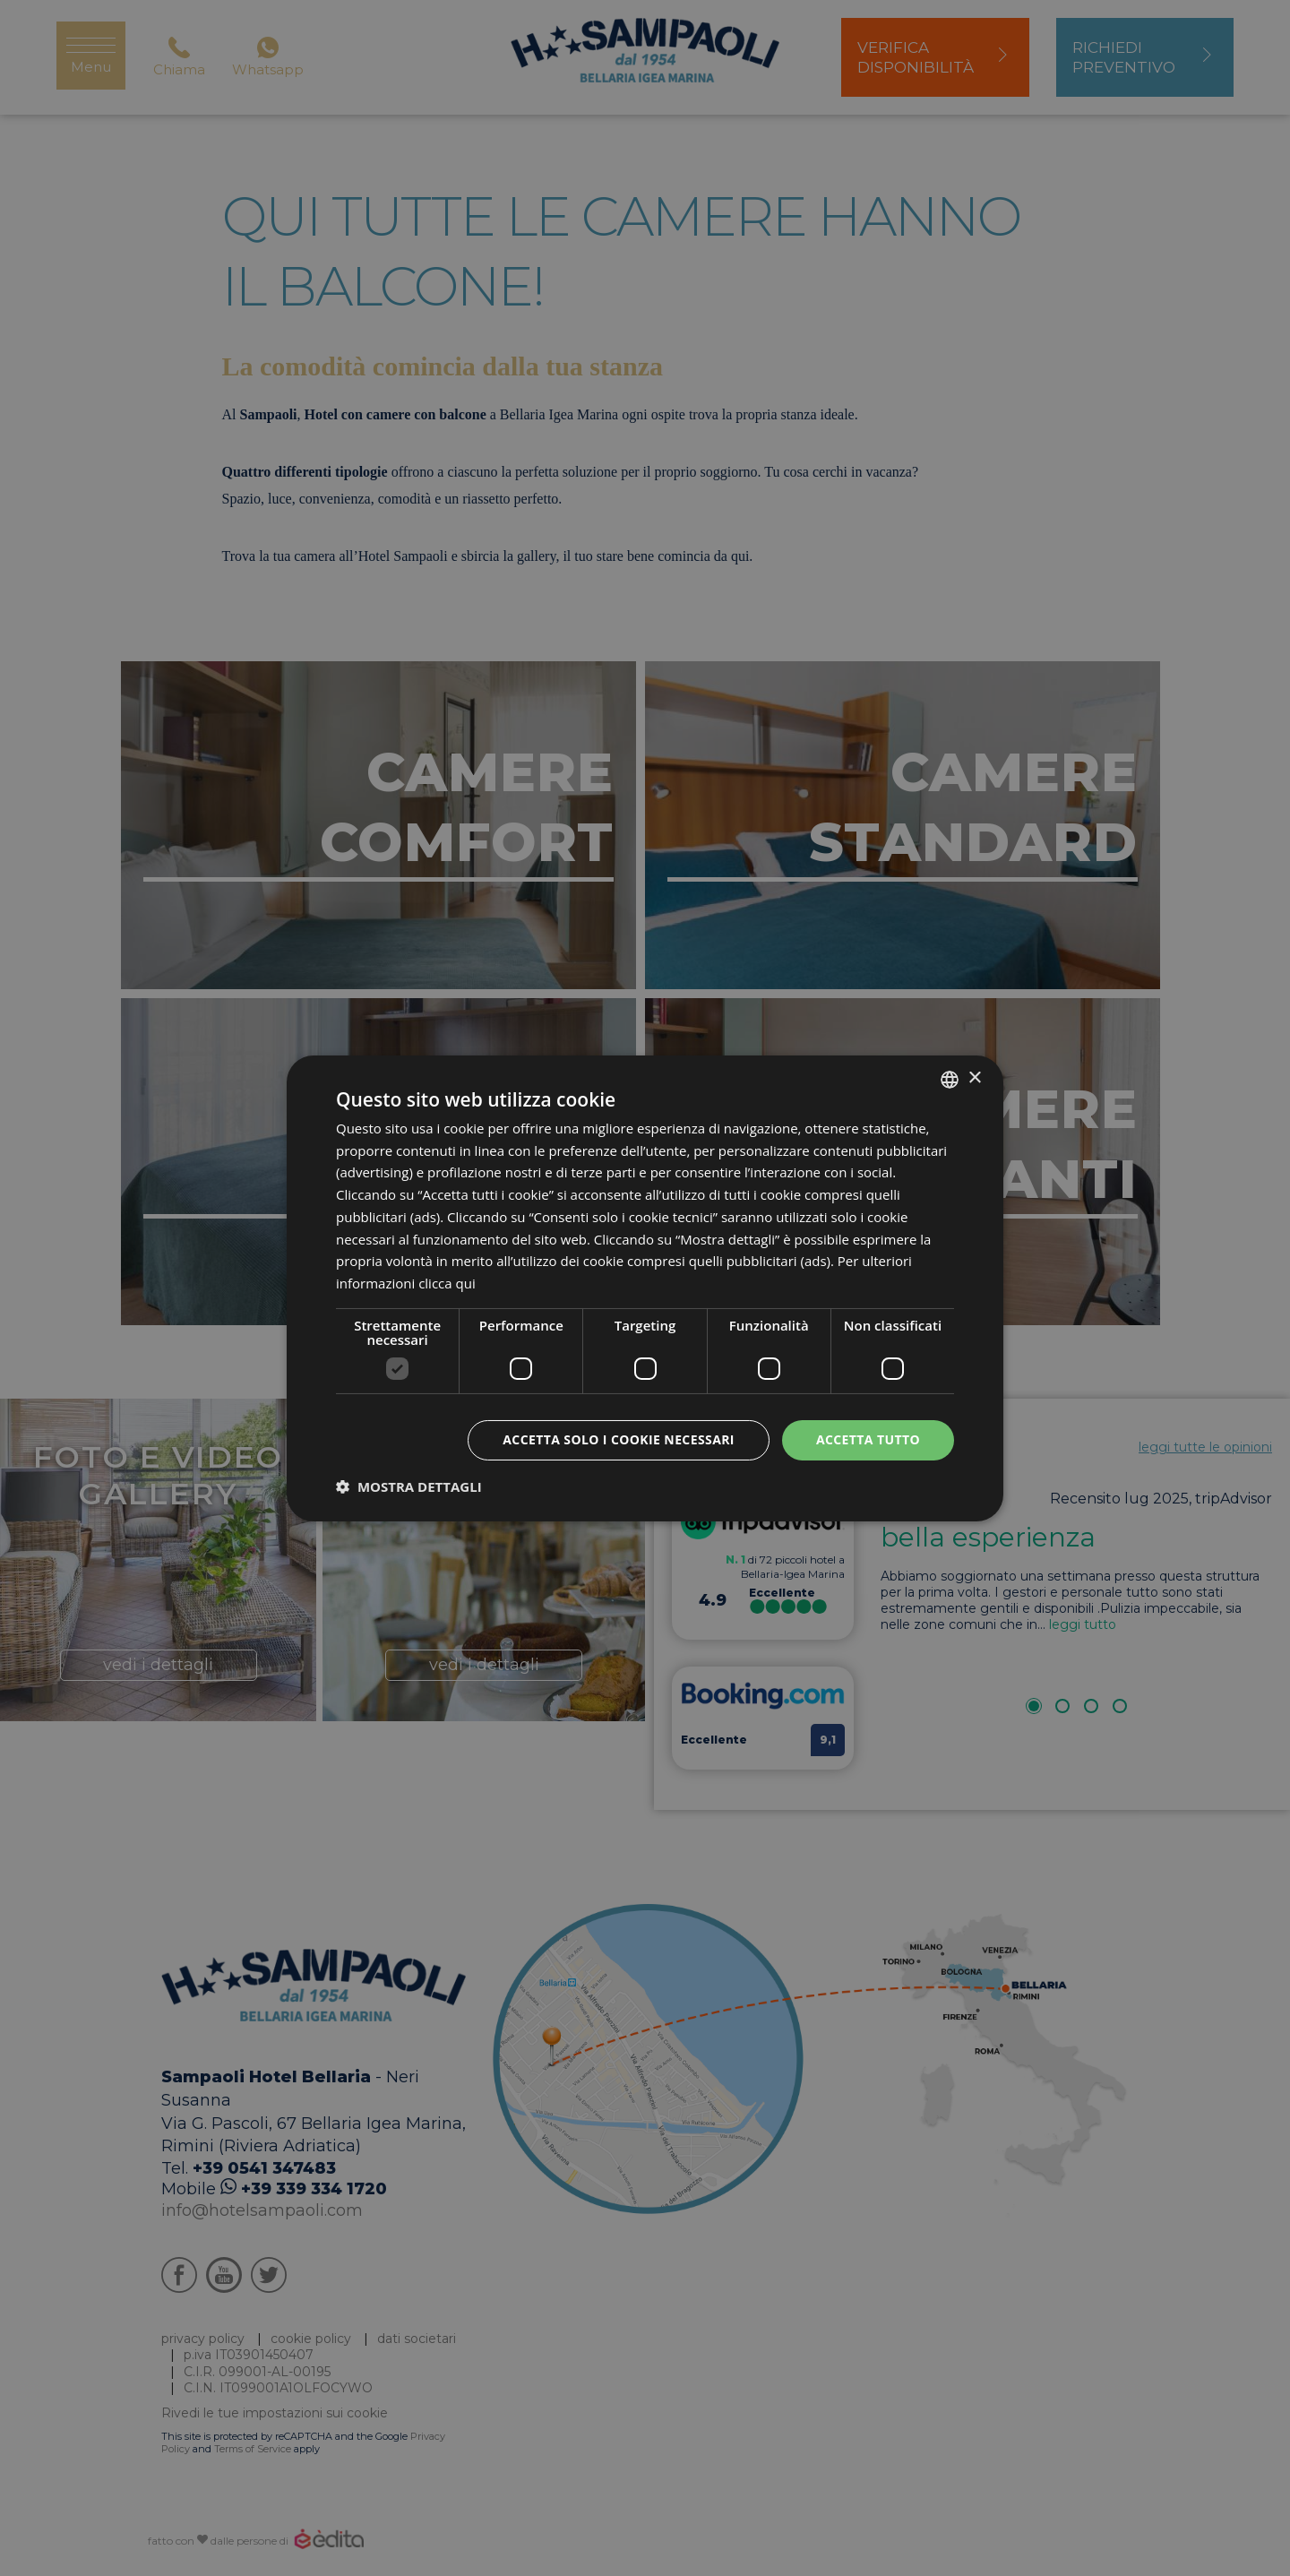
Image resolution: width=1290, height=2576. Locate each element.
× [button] (974, 1078)
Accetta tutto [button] (868, 1439)
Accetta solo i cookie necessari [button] (619, 1439)
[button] (409, 1486)
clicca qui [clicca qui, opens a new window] (447, 1283)
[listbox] (950, 1079)
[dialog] (645, 1288)
